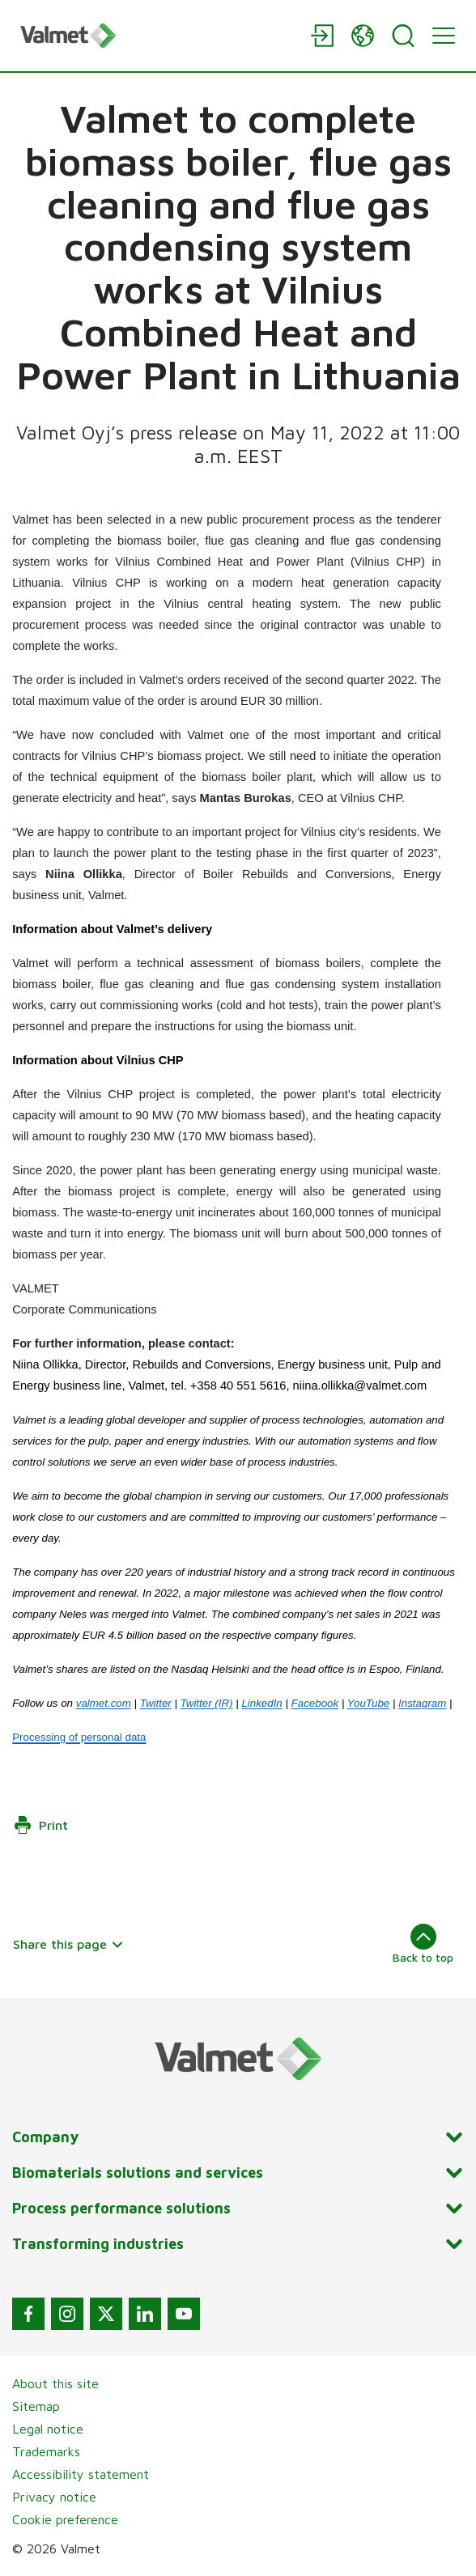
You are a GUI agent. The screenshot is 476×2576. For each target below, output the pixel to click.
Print (40, 1825)
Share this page (68, 1944)
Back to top (423, 1944)
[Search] (403, 35)
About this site (55, 2383)
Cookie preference (65, 2519)
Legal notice (47, 2428)
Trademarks (46, 2451)
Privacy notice (54, 2496)
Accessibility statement (80, 2474)
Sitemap (36, 2406)
